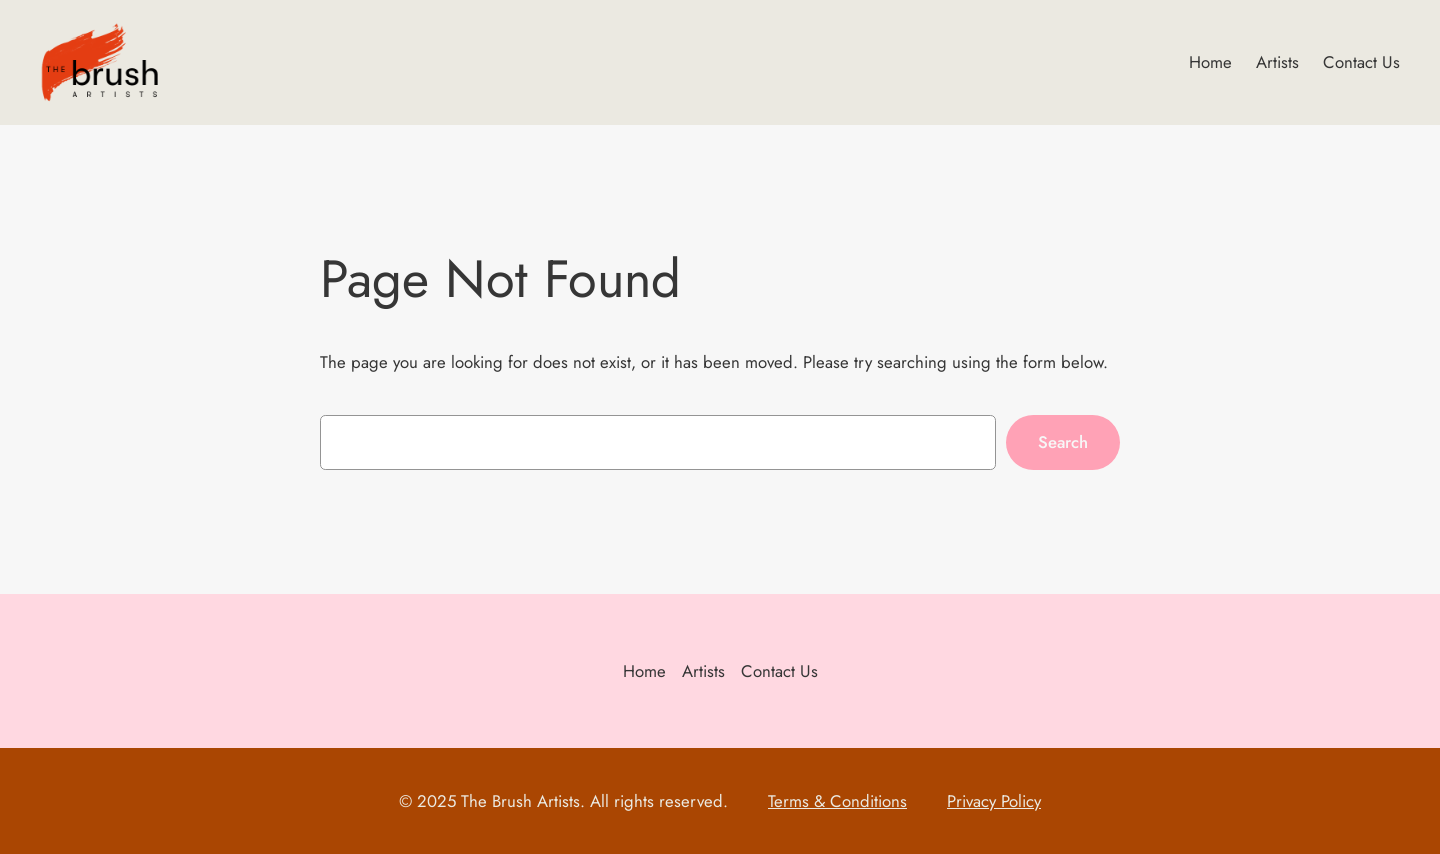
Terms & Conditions (837, 801)
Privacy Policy (994, 801)
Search (1063, 442)
